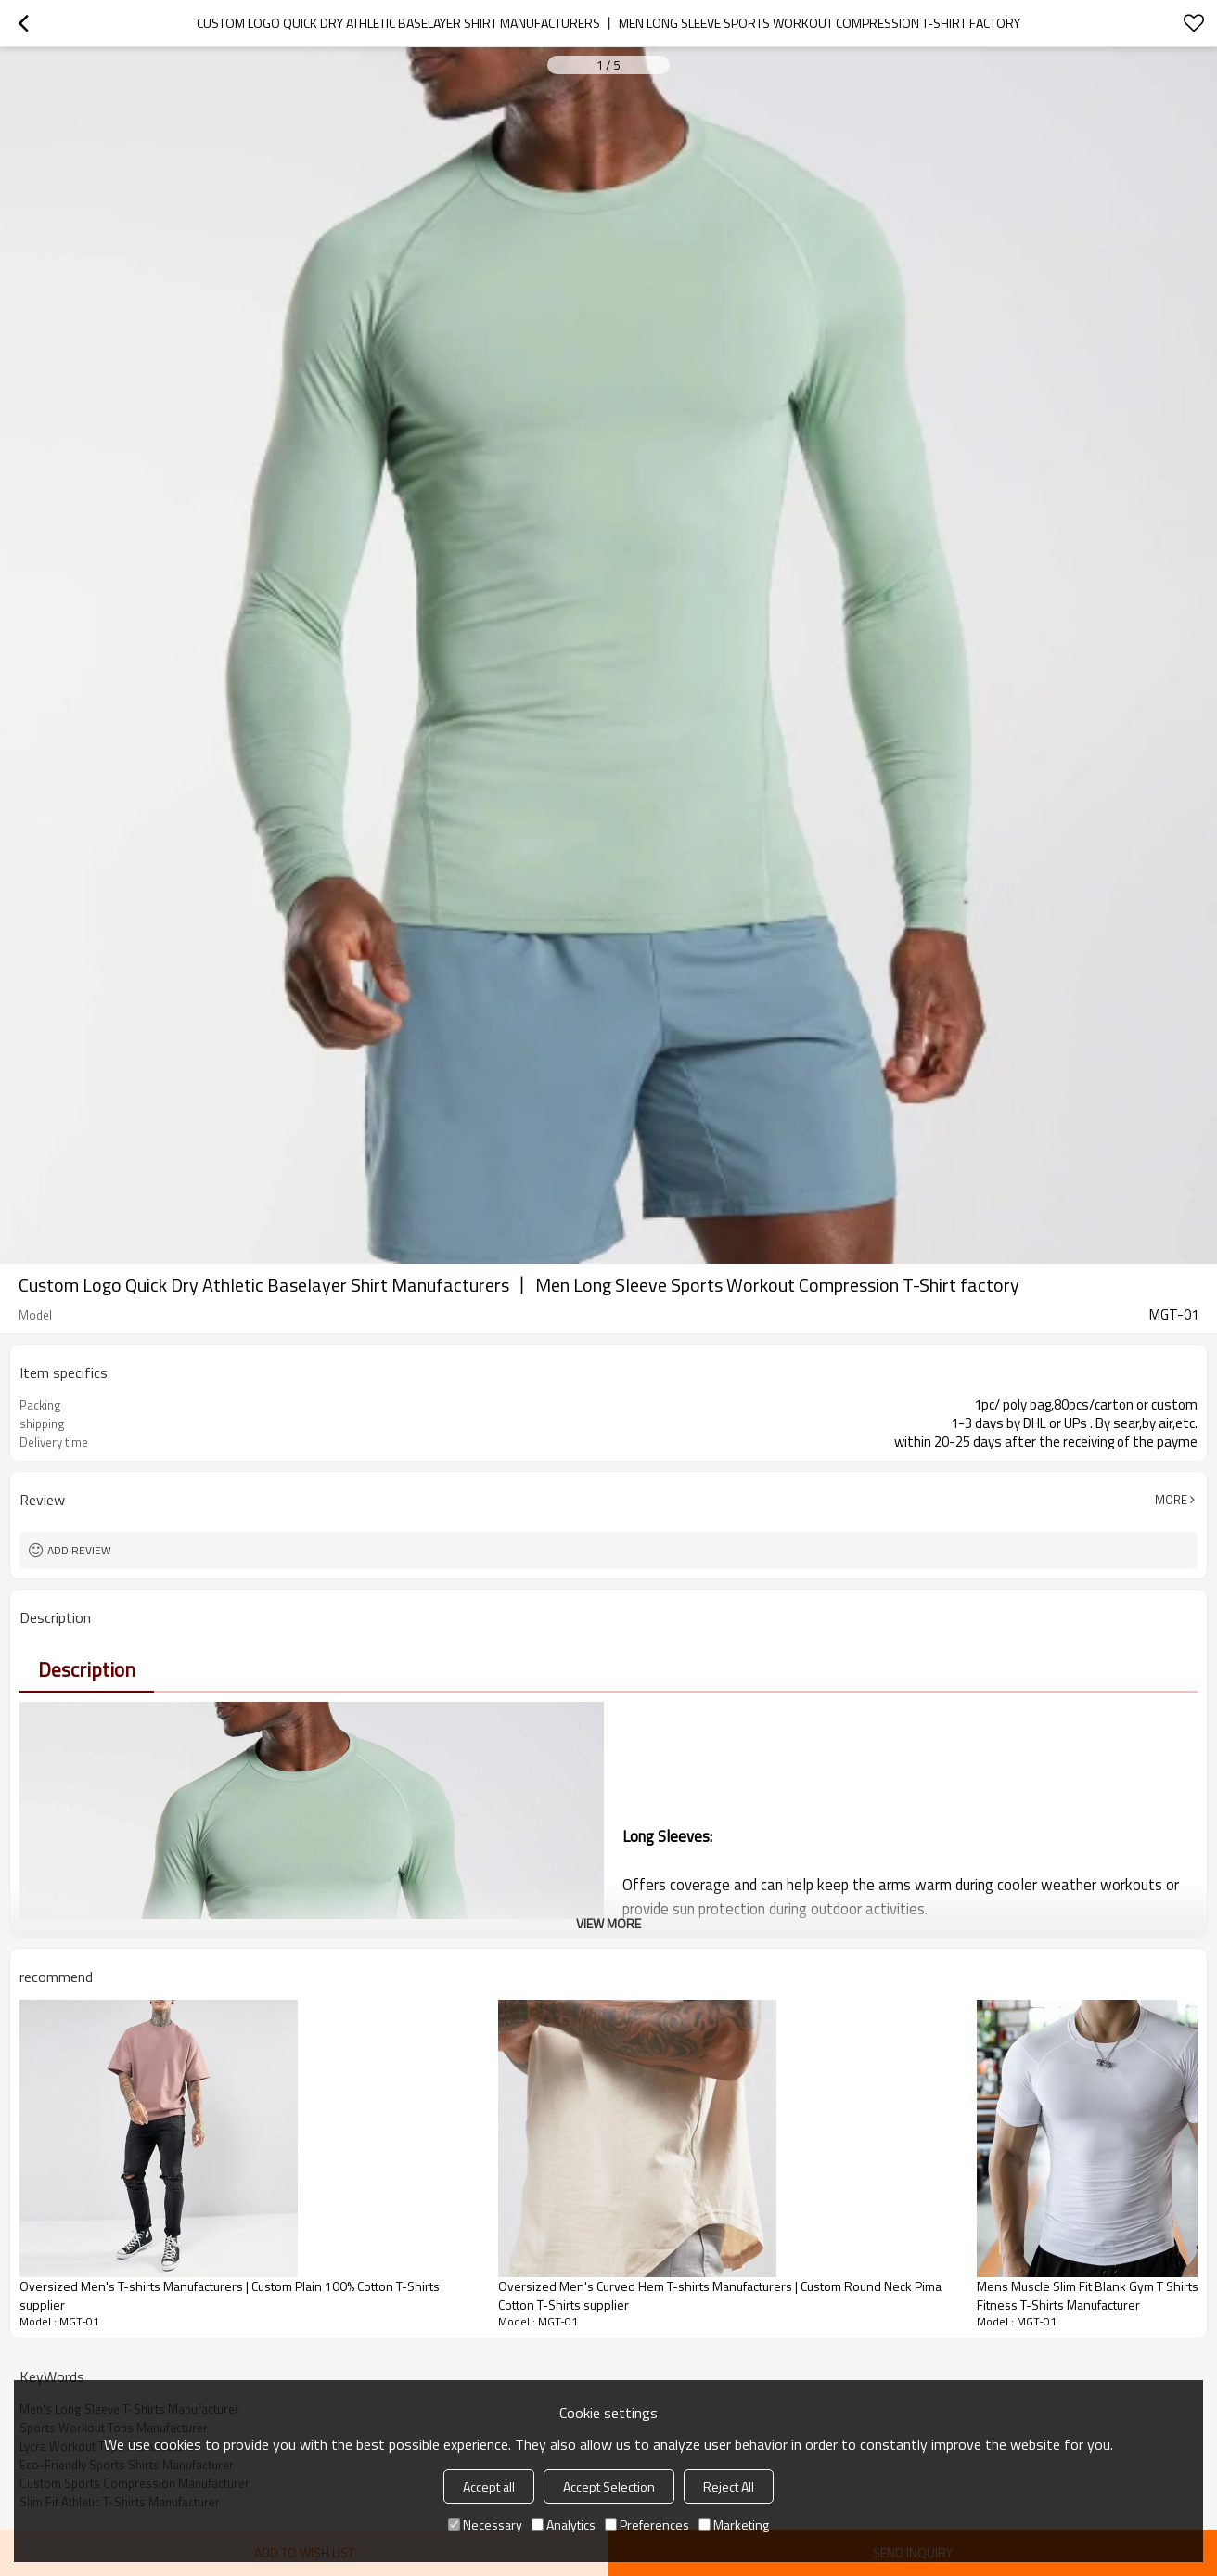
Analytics (564, 2524)
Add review (79, 1550)
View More (608, 1923)
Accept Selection (609, 2486)
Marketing (733, 2524)
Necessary (485, 2524)
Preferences (647, 2524)
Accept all (489, 2486)
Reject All (728, 2486)
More (1171, 1499)
